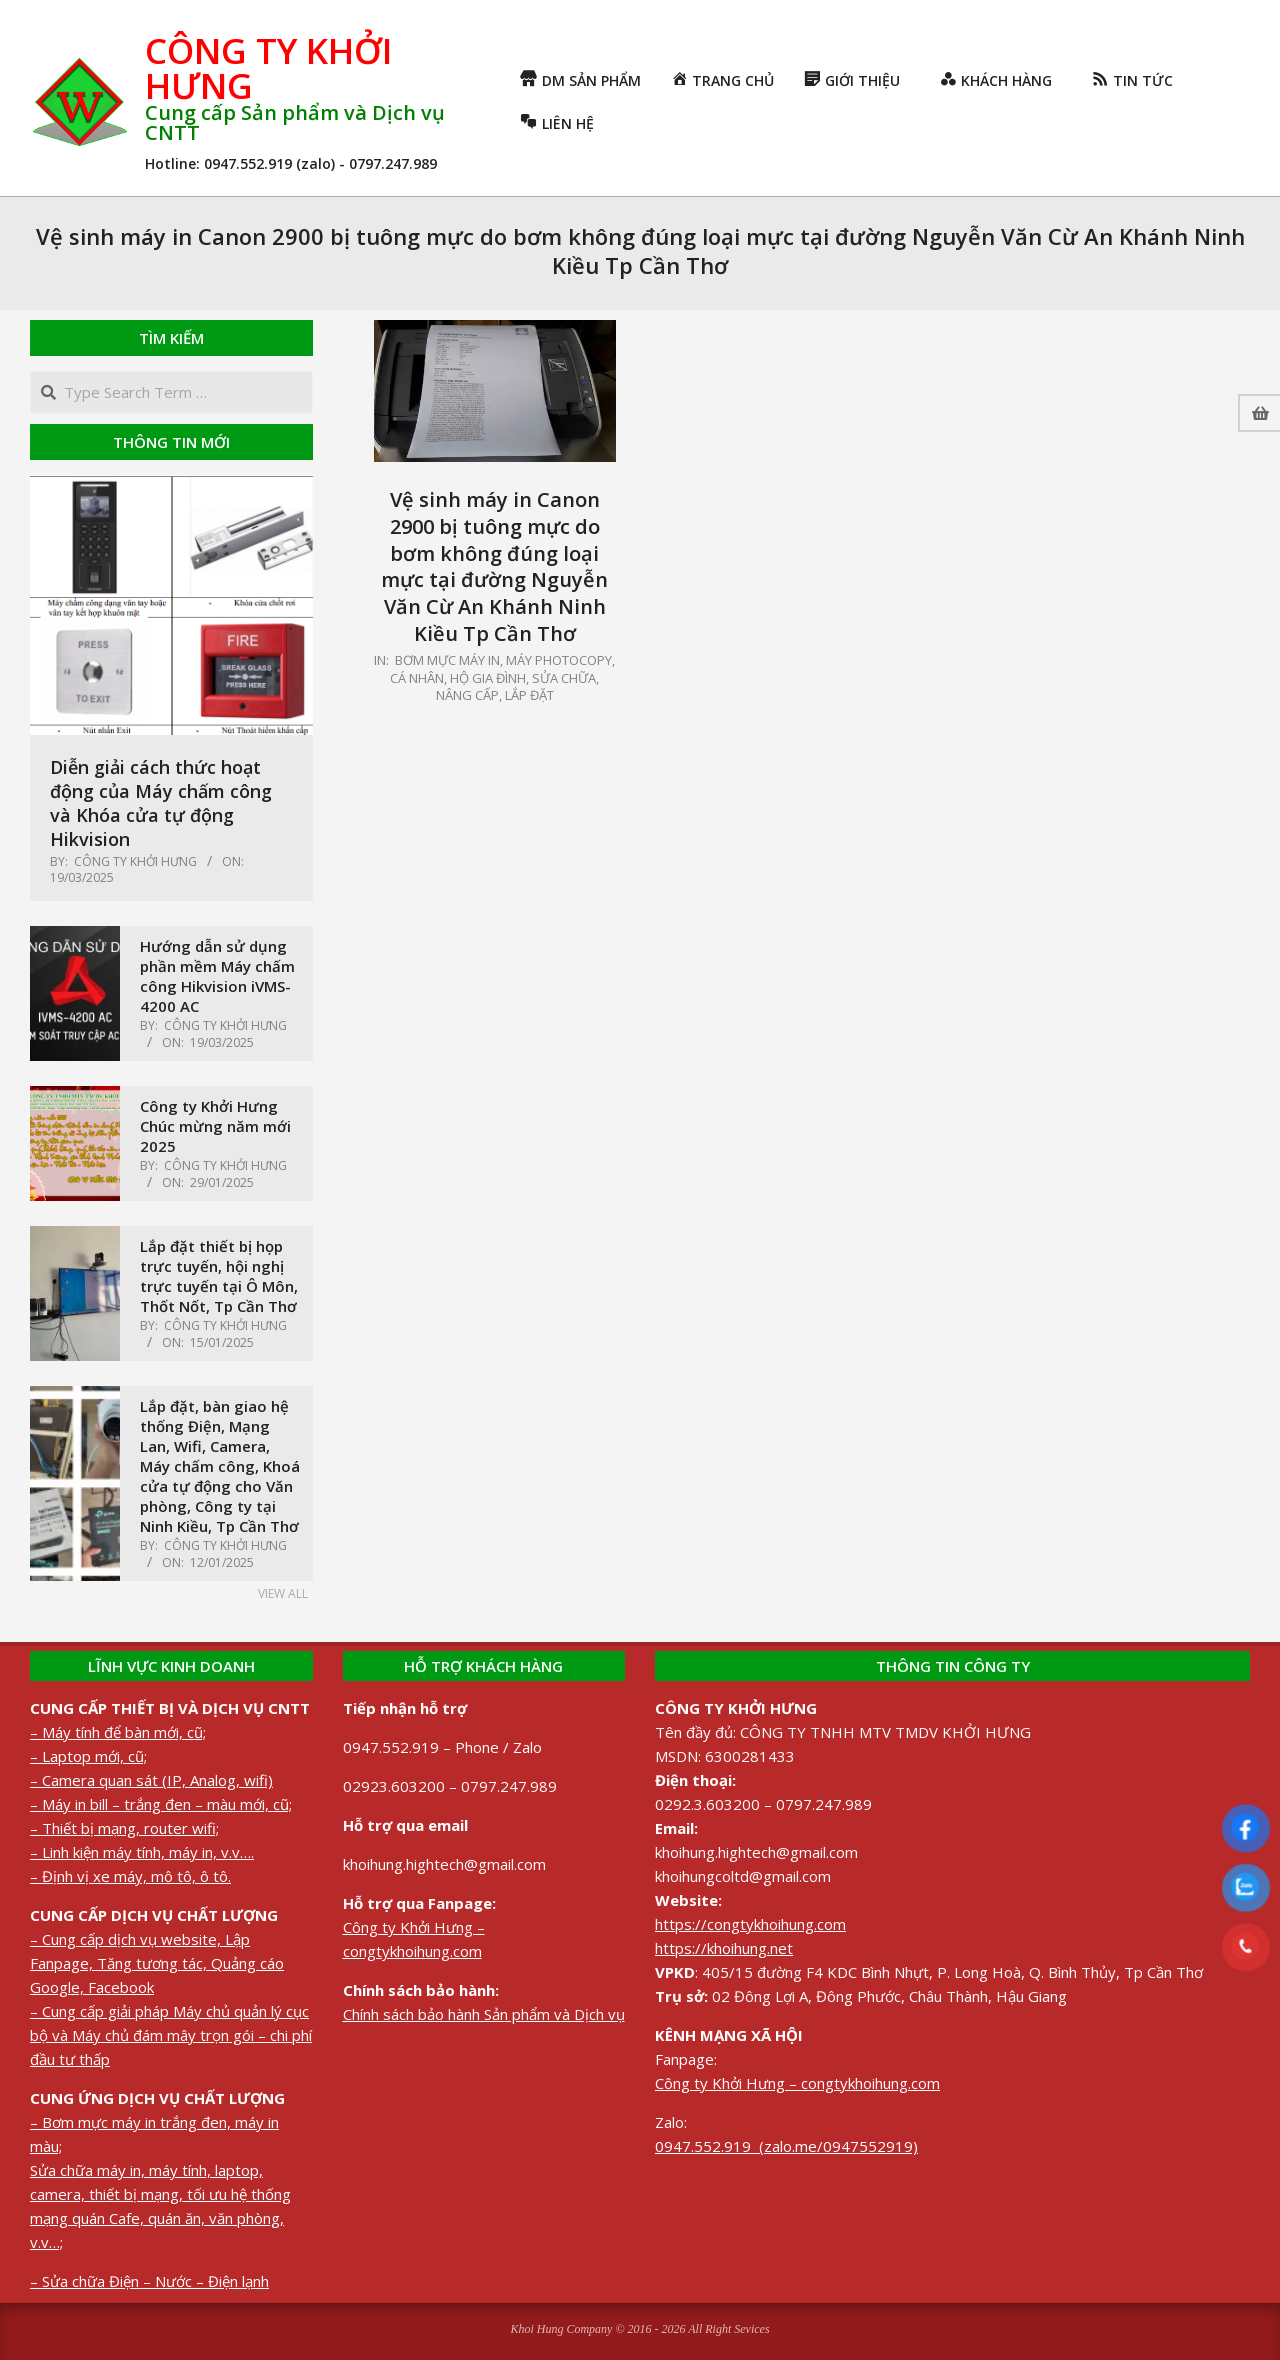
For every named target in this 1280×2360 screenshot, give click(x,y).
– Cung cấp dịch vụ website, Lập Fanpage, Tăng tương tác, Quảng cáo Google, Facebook (157, 1963)
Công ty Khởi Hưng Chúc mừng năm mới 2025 (215, 1126)
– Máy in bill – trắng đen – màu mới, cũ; (161, 1804)
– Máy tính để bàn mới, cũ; (118, 1732)
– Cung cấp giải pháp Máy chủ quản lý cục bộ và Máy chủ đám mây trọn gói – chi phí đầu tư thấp (171, 2035)
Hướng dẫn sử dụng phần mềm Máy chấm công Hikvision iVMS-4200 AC (217, 976)
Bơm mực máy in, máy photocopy (503, 660)
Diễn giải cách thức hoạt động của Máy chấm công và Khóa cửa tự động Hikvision (161, 803)
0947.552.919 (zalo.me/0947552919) (786, 2146)
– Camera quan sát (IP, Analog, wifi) (151, 1780)
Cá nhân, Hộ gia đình (458, 678)
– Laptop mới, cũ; (88, 1756)
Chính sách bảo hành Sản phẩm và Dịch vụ (484, 2014)
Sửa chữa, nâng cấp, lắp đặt (518, 686)
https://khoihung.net (724, 1948)
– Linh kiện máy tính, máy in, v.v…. (142, 1852)
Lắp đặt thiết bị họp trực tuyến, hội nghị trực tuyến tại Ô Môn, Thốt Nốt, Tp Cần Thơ (219, 1276)
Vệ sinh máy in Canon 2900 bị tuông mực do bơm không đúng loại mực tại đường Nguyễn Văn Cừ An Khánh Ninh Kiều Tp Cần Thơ (494, 566)
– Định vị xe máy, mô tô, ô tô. (130, 1876)
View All (283, 1593)
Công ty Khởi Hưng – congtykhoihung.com (797, 2083)
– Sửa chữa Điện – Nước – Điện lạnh (149, 2281)
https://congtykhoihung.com (750, 1924)
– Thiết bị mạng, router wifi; (124, 1828)
